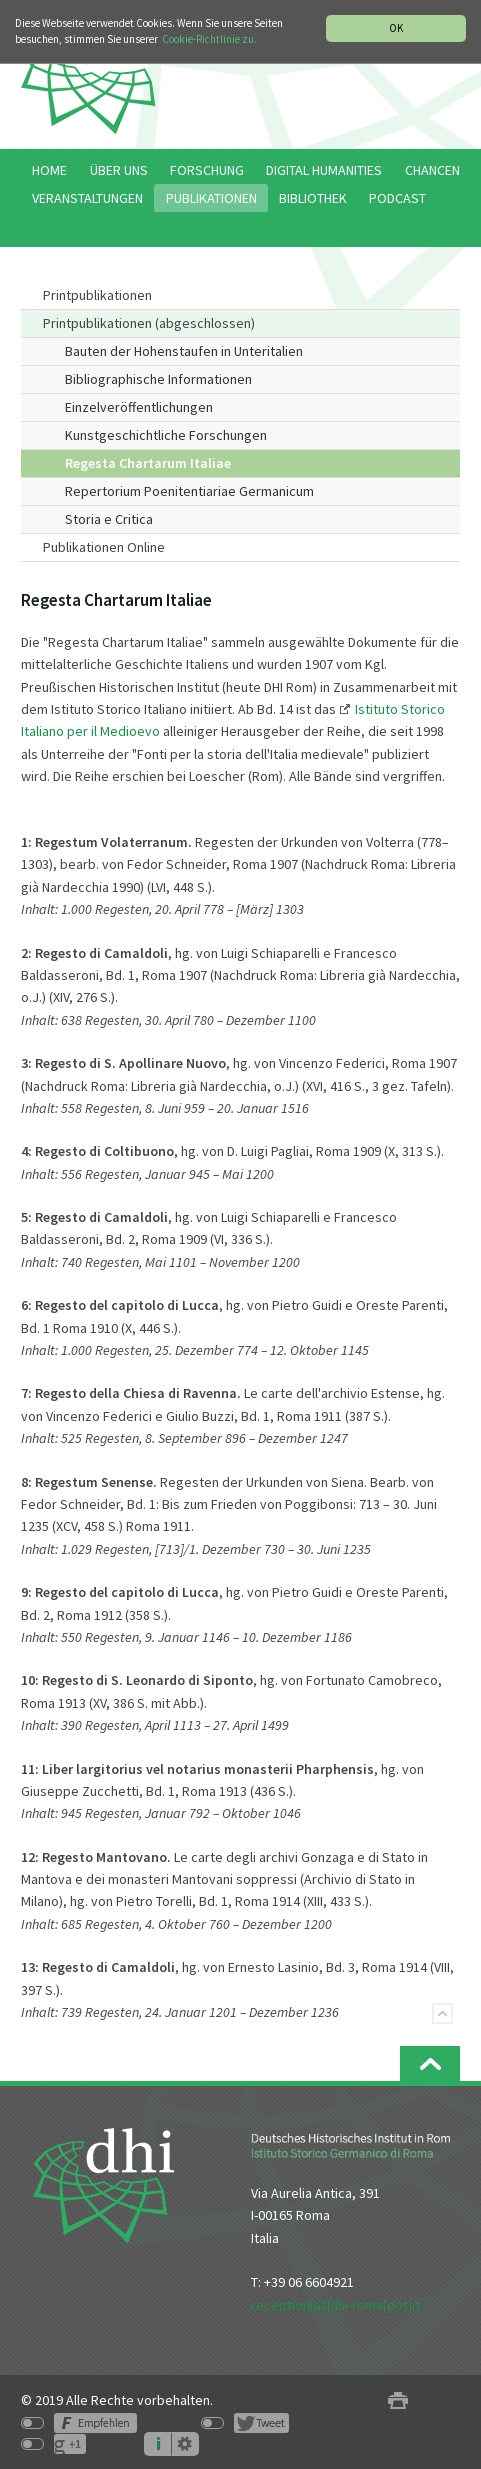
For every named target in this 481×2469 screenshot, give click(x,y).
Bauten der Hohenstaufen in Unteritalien (184, 351)
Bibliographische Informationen (158, 379)
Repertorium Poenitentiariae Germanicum (189, 491)
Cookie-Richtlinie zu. (209, 39)
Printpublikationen (97, 295)
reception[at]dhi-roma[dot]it (335, 2305)
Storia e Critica (109, 519)
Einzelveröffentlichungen (139, 407)
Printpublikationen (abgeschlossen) (149, 323)
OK (396, 28)
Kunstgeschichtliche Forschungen (166, 435)
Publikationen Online (104, 547)
